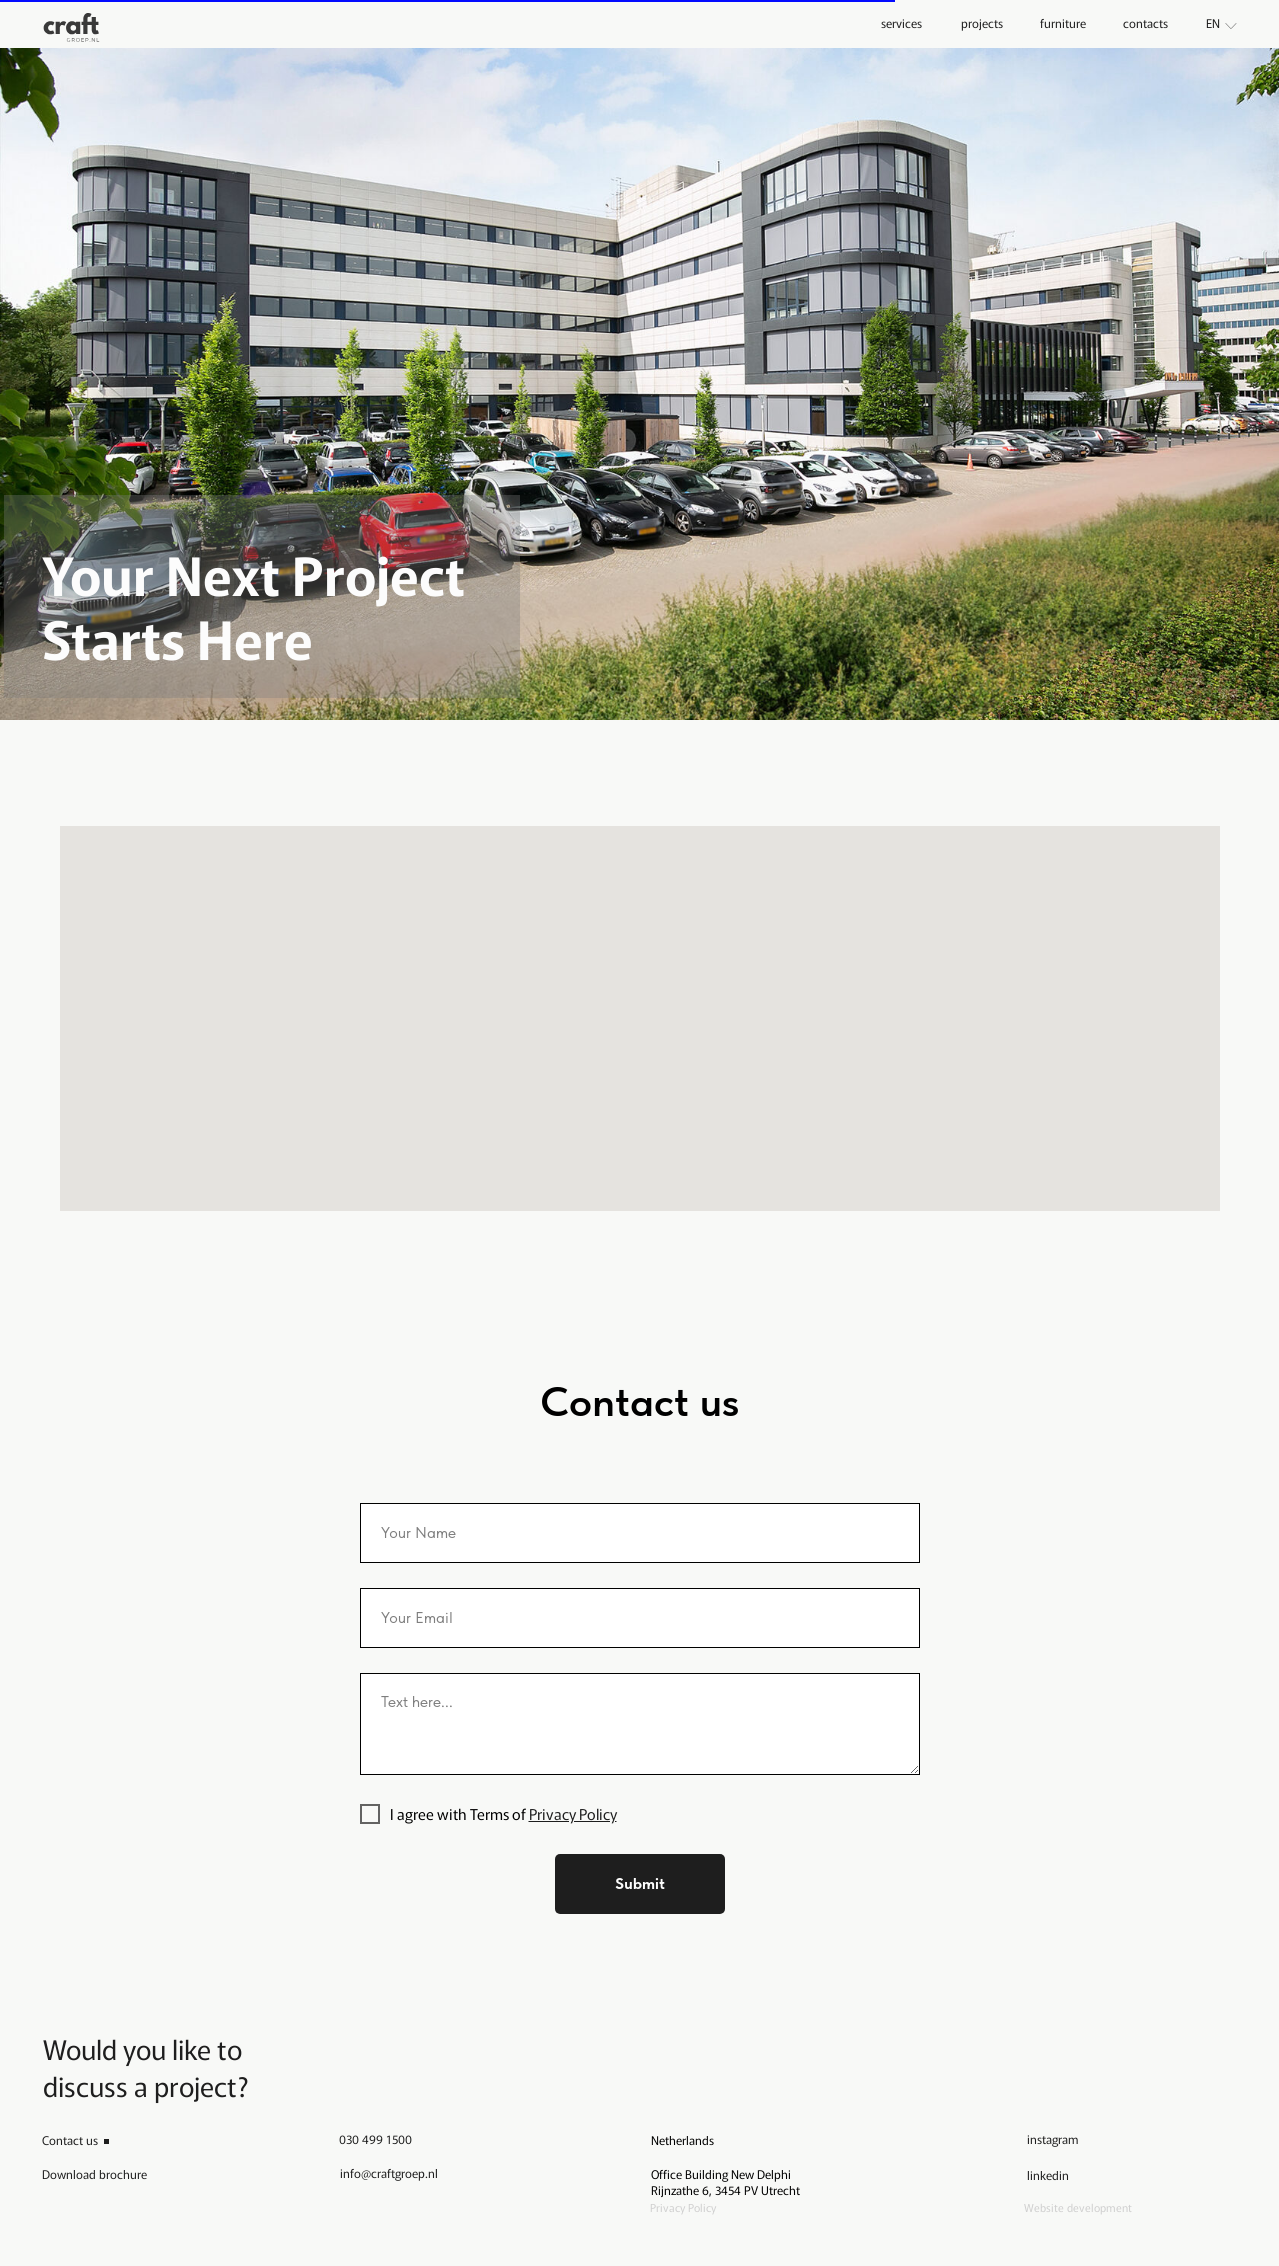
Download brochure (94, 2173)
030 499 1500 (375, 2138)
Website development (1078, 2207)
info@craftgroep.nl (389, 2172)
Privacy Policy (573, 1813)
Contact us (70, 2139)
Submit (640, 1883)
